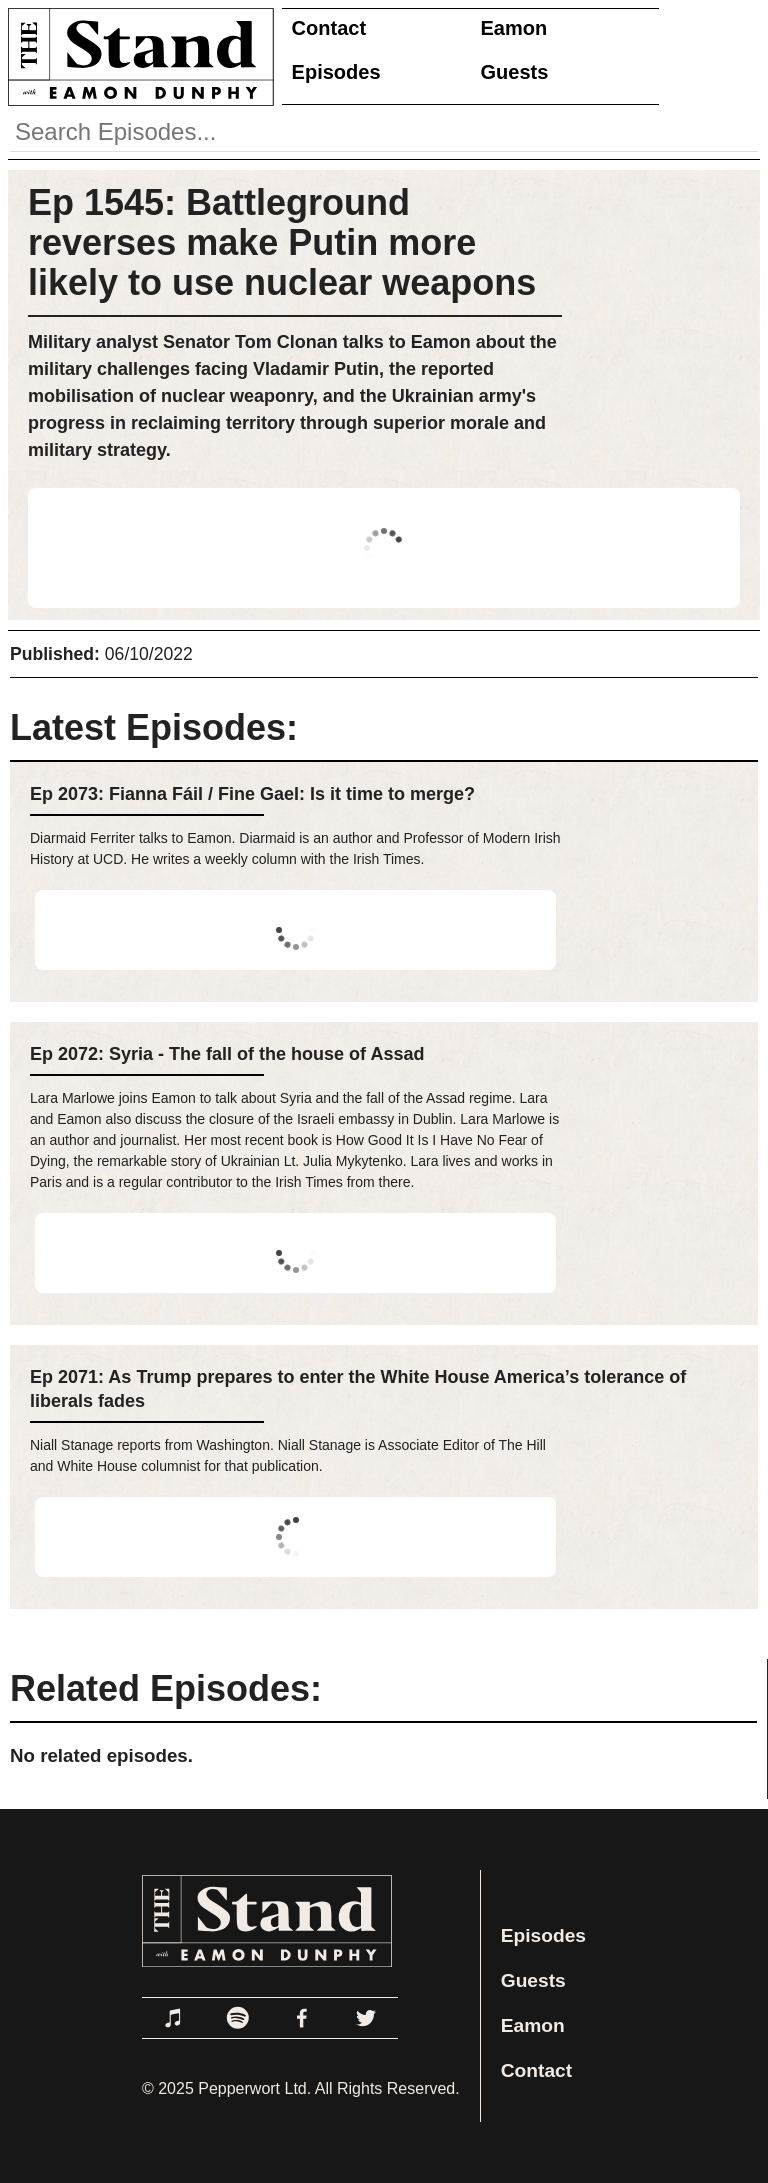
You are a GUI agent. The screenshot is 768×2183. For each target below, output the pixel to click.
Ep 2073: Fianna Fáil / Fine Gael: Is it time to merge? (252, 794)
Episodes (336, 72)
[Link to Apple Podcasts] (174, 2018)
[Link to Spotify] (238, 2018)
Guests (515, 72)
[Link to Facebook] (302, 2018)
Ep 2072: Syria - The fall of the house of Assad (227, 1054)
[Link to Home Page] (137, 56)
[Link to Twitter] (366, 2018)
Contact (329, 28)
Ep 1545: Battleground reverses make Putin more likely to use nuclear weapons (282, 242)
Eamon (514, 28)
